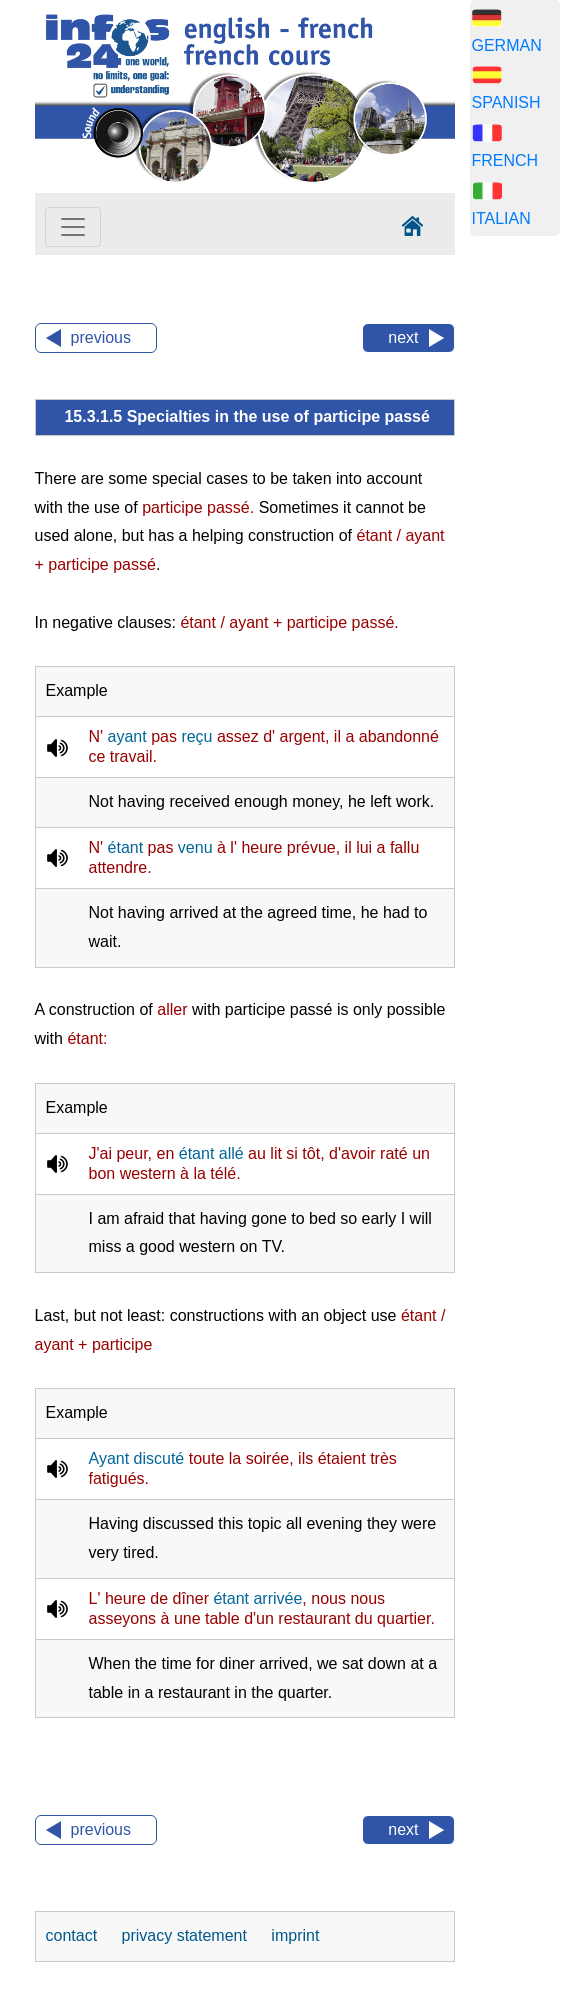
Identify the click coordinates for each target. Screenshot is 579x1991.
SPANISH (506, 102)
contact (74, 1935)
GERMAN (507, 45)
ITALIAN (501, 218)
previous (101, 337)
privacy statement (187, 1935)
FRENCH (505, 160)
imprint (295, 1935)
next (403, 337)
